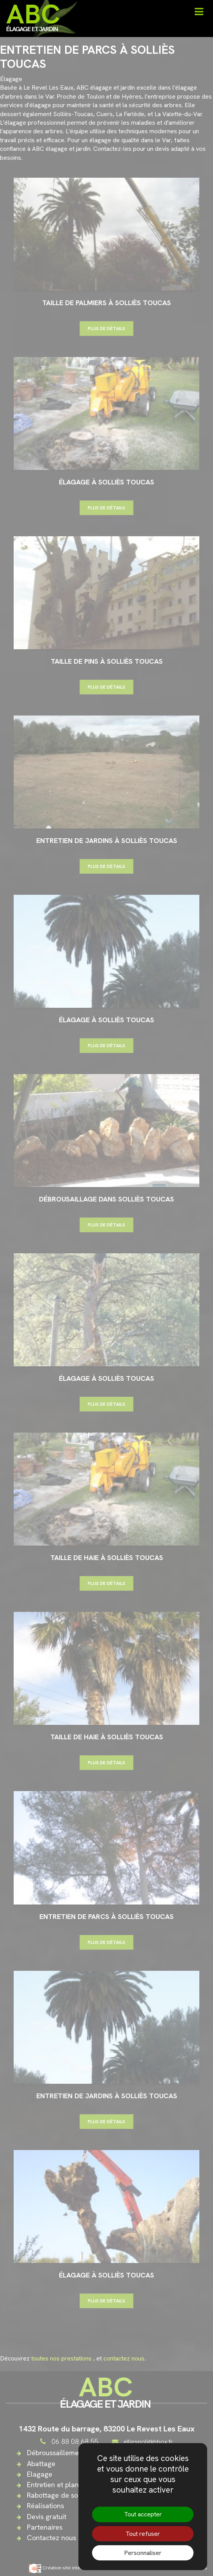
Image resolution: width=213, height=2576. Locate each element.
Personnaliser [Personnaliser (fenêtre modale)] (143, 2553)
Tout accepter (143, 2514)
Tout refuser (143, 2534)
